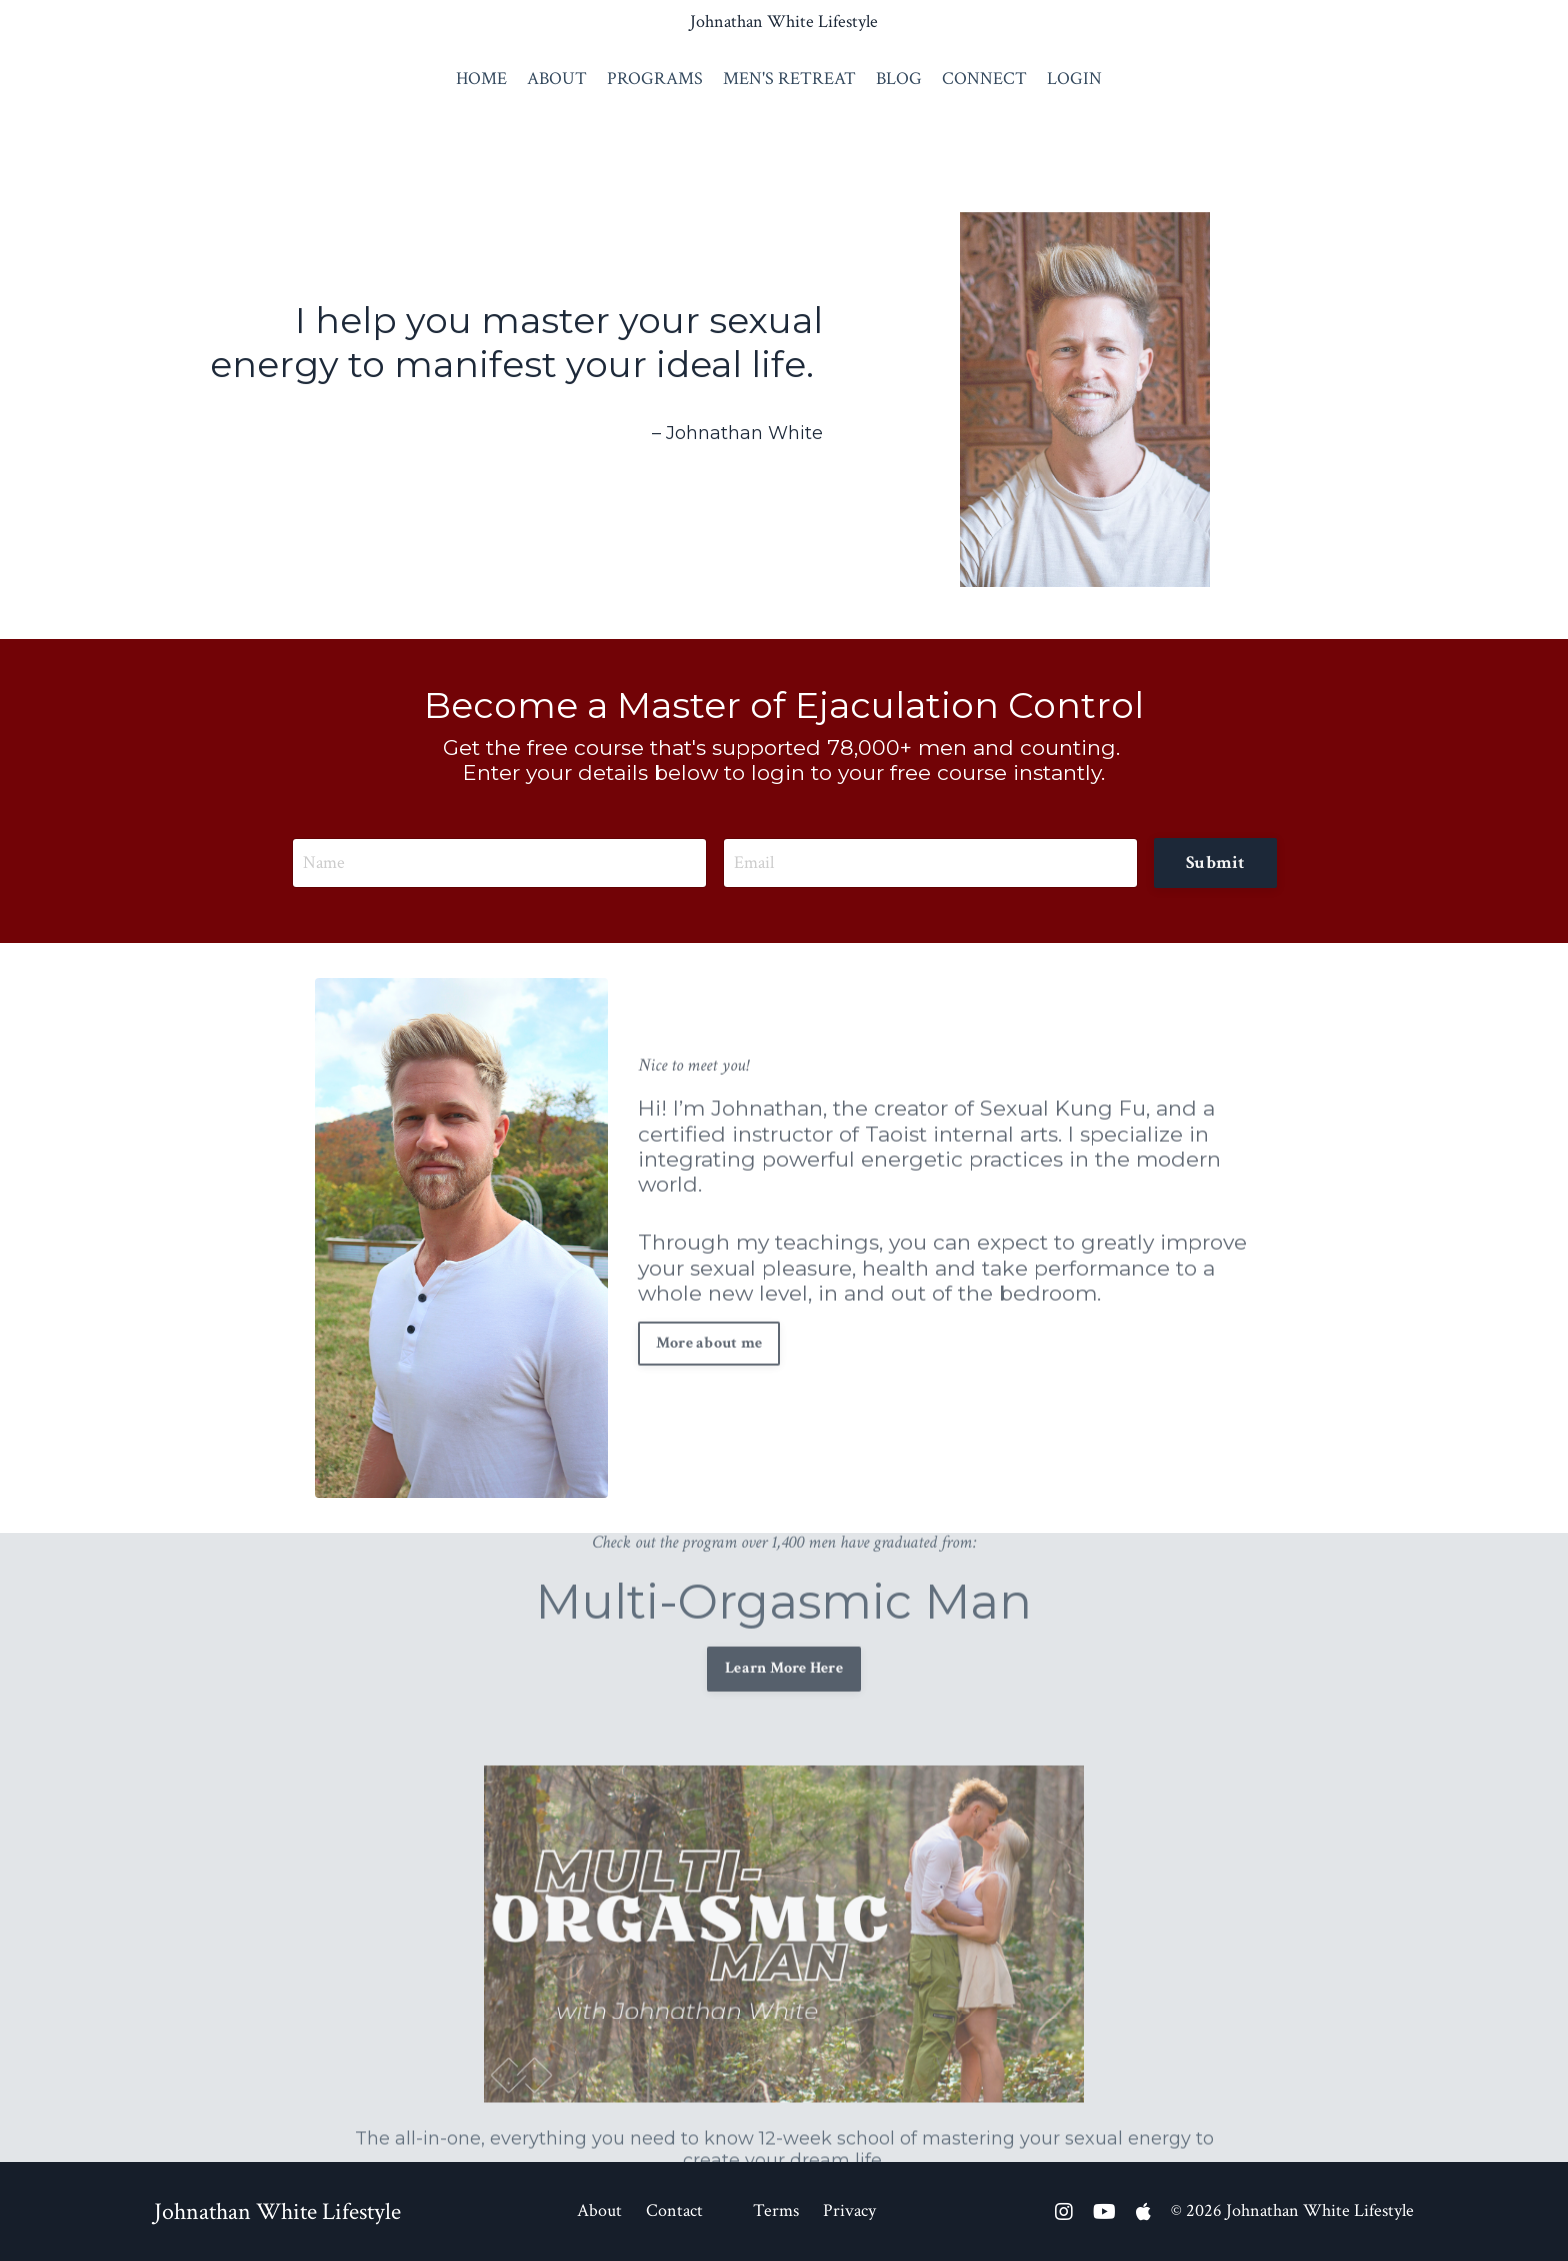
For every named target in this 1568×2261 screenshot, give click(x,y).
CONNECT (984, 78)
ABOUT (557, 78)
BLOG (899, 78)
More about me (709, 1301)
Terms (776, 2210)
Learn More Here (784, 1627)
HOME (481, 78)
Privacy (849, 2210)
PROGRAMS (655, 78)
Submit (1215, 862)
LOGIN (1074, 78)
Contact (674, 2210)
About (599, 2210)
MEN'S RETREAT (789, 78)
